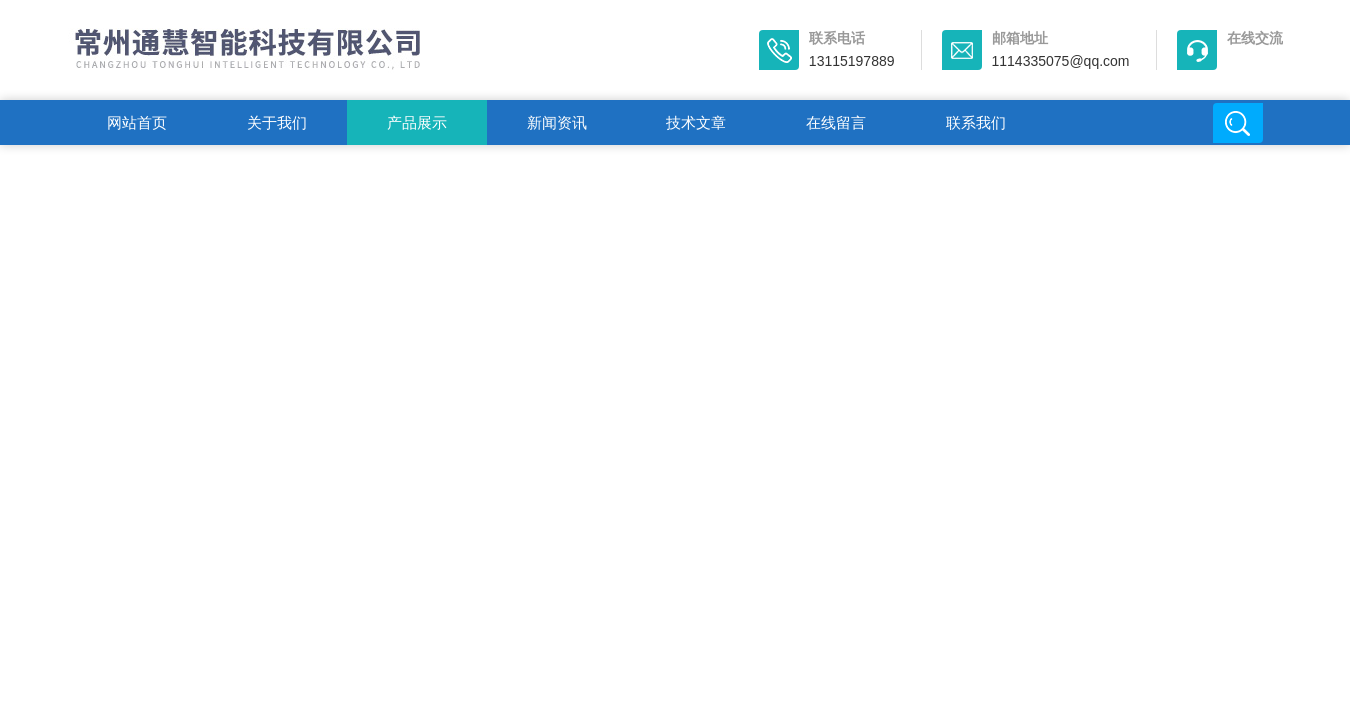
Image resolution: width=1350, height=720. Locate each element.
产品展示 (417, 122)
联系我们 (976, 122)
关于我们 (277, 122)
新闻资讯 (557, 122)
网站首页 (137, 122)
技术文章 (696, 122)
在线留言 (836, 122)
